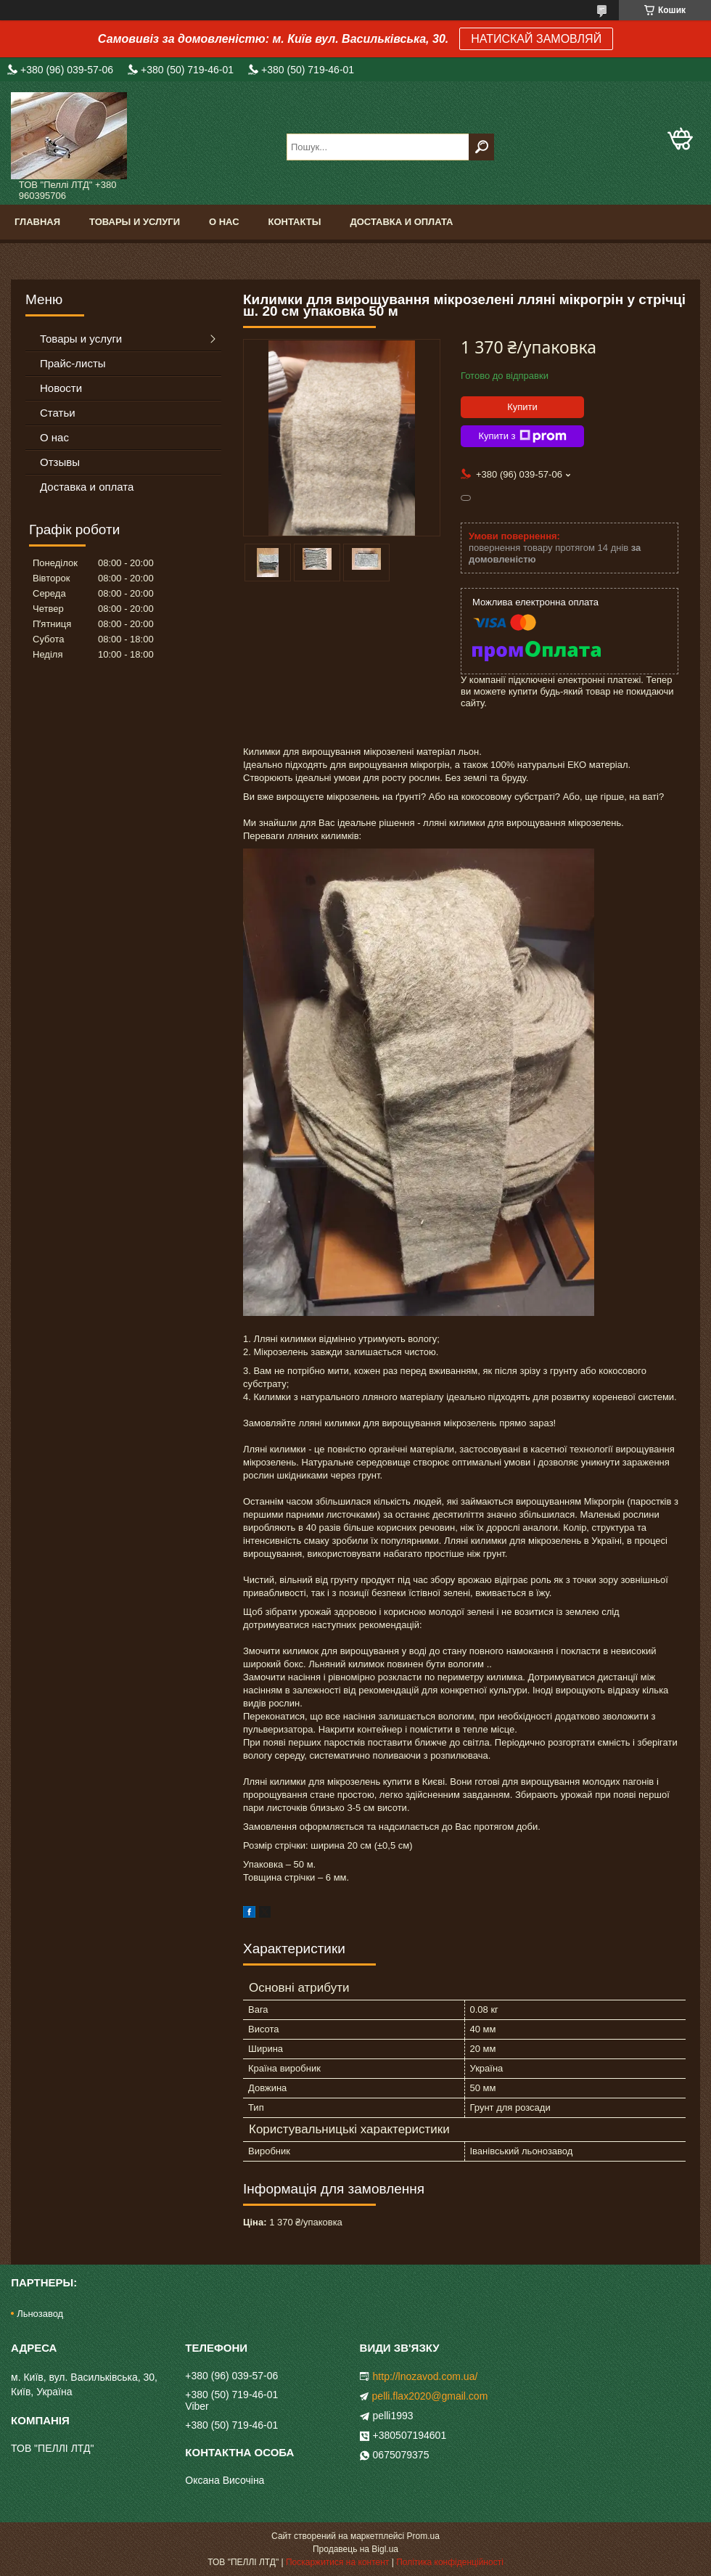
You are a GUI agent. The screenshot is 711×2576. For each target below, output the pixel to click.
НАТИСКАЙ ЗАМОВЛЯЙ (536, 39)
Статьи (57, 412)
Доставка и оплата (401, 221)
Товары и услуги (134, 221)
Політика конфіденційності (450, 2562)
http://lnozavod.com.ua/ (425, 2376)
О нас (224, 221)
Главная (37, 221)
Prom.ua (423, 2536)
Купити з (522, 436)
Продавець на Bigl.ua (355, 2549)
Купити (522, 406)
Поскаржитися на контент (337, 2562)
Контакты (294, 221)
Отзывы (60, 462)
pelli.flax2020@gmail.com (430, 2396)
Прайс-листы (73, 363)
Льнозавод (40, 2313)
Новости (61, 388)
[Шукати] (481, 147)
